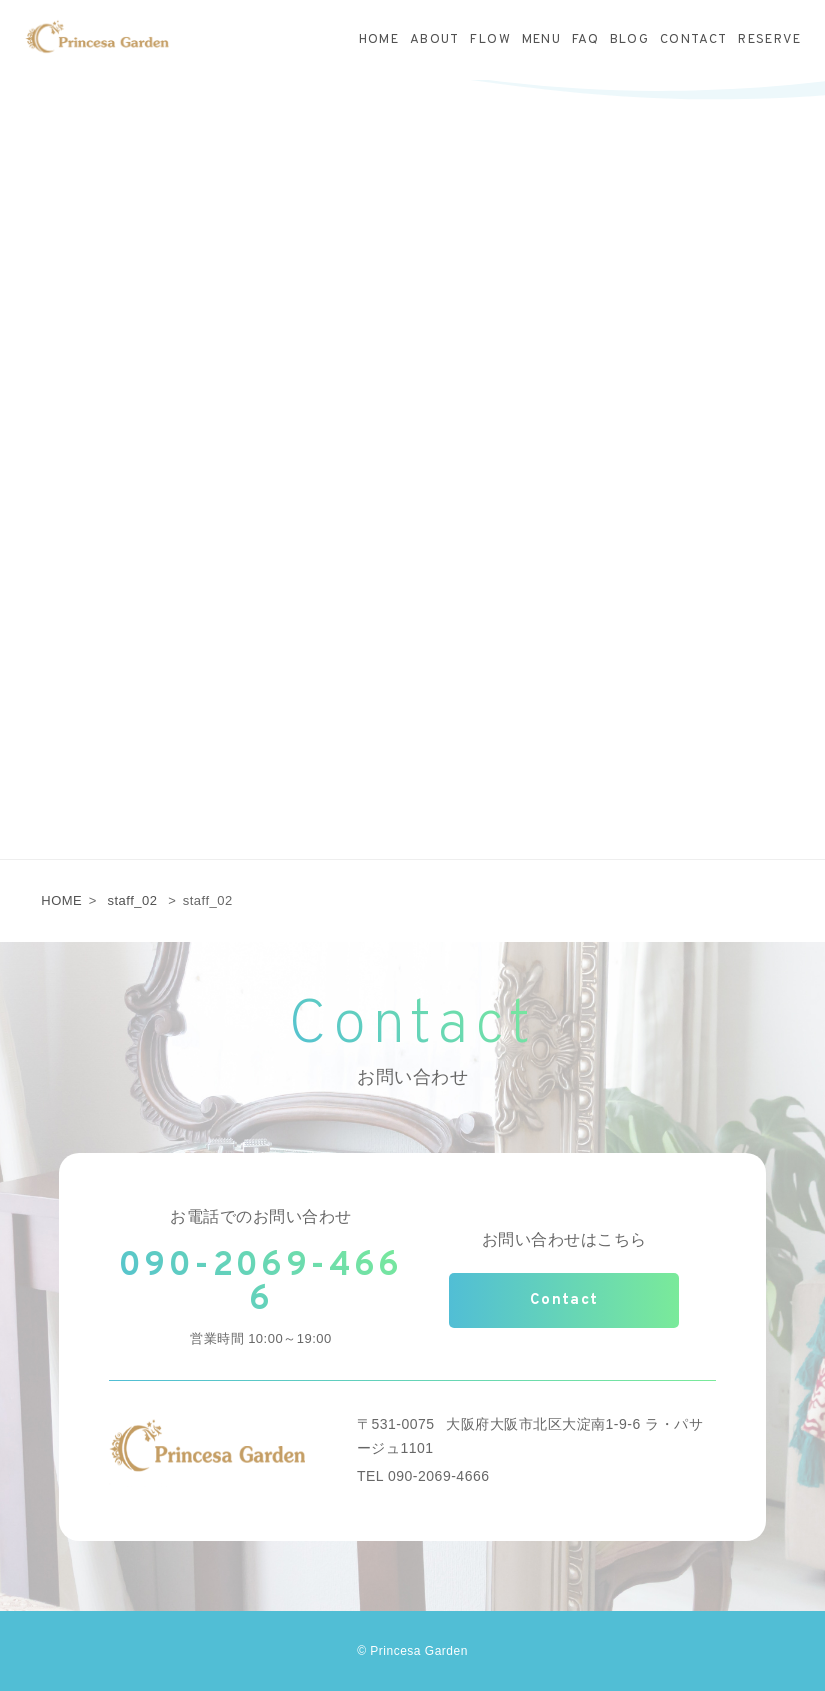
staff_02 (132, 900)
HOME (61, 900)
